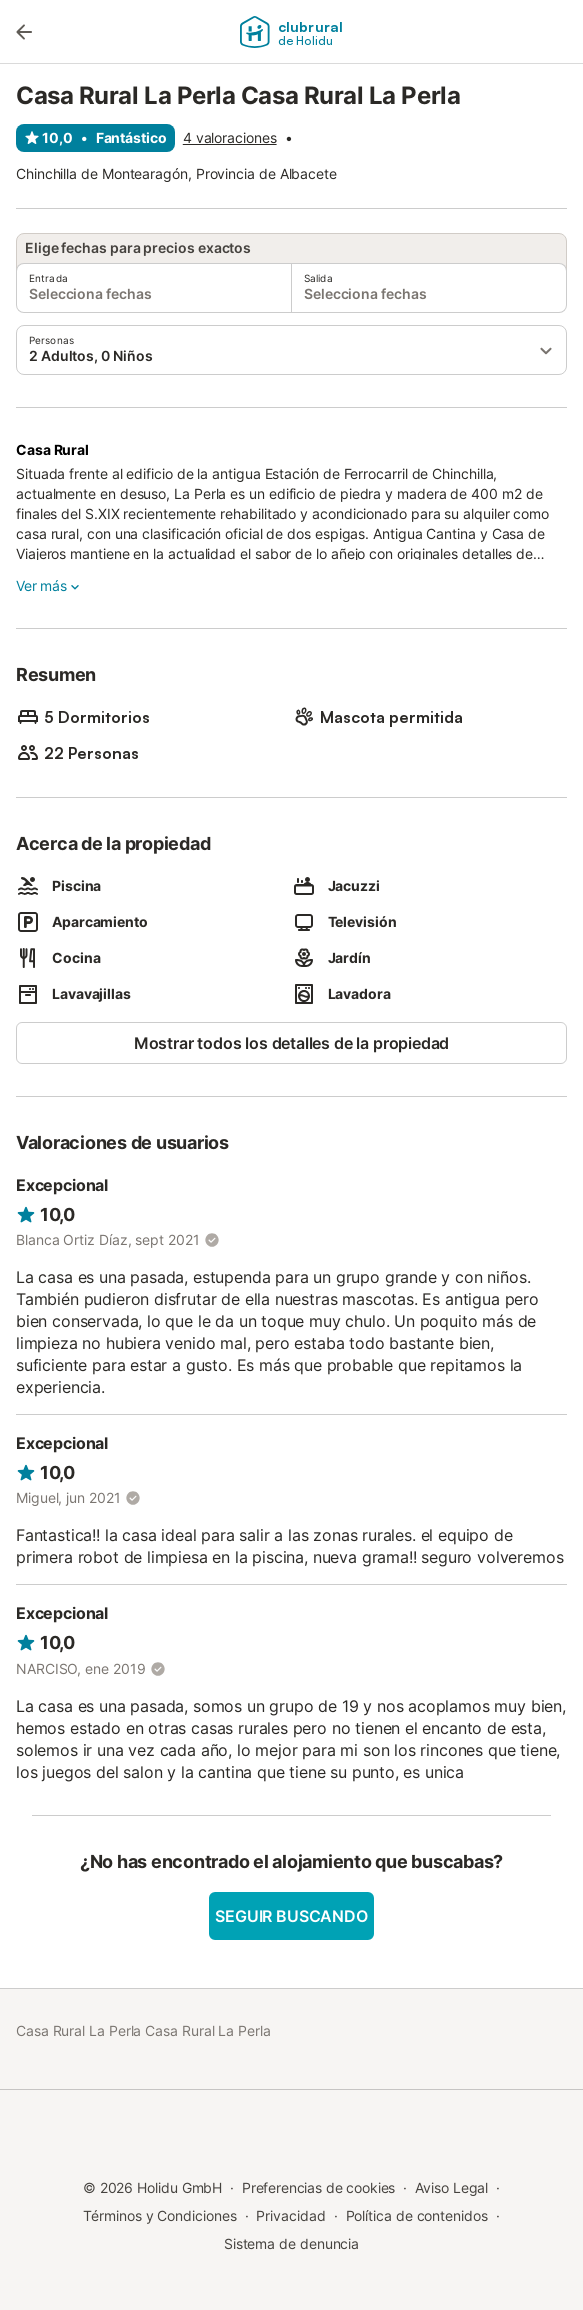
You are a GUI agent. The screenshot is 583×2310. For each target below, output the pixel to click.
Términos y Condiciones (159, 2215)
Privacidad (290, 2215)
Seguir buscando (291, 1916)
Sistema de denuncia (291, 2243)
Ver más (49, 586)
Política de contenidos (417, 2215)
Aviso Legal (451, 2187)
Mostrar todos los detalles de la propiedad (292, 1043)
